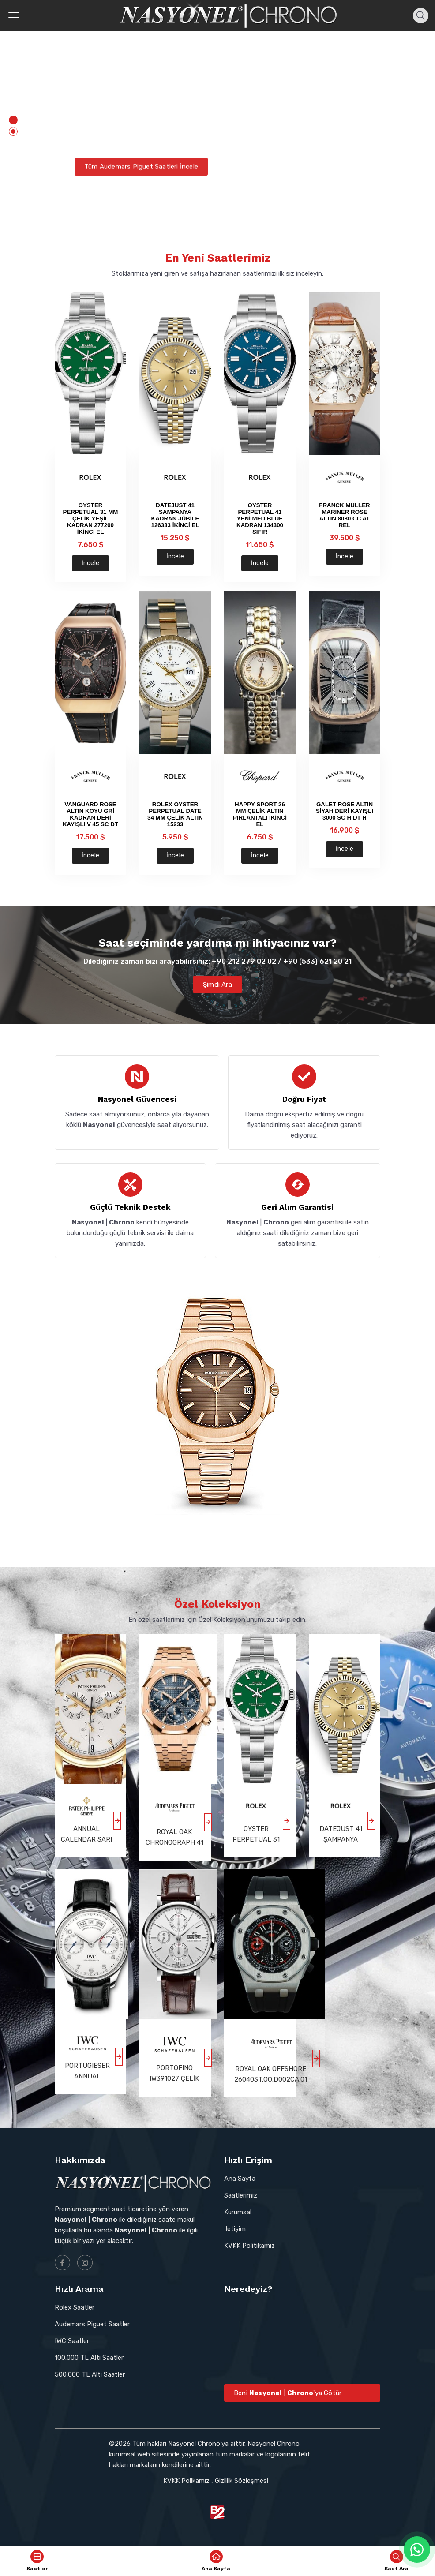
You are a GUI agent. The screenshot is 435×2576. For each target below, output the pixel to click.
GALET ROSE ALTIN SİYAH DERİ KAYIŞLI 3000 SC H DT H (344, 811)
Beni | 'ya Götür (287, 2393)
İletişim (235, 2229)
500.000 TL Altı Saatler (90, 2374)
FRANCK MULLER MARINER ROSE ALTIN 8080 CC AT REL (344, 515)
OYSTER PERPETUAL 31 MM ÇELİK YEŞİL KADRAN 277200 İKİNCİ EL (90, 518)
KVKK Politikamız (249, 2246)
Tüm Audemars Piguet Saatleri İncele (141, 175)
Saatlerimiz (240, 2195)
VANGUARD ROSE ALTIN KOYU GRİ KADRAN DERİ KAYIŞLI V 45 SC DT (90, 814)
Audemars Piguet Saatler (92, 2324)
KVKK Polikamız (186, 2481)
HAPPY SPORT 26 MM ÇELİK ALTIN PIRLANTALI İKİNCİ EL (260, 814)
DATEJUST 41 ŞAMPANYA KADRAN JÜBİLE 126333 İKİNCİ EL (175, 515)
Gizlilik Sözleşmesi (241, 2481)
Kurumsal (237, 2212)
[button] (13, 120)
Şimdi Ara (217, 984)
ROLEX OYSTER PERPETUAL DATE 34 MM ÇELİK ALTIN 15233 (175, 814)
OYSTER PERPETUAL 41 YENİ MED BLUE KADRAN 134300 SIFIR (259, 518)
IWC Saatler (72, 2341)
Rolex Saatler (74, 2307)
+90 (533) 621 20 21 (317, 961)
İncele (90, 563)
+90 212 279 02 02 (244, 961)
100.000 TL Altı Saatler (89, 2358)
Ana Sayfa (239, 2179)
